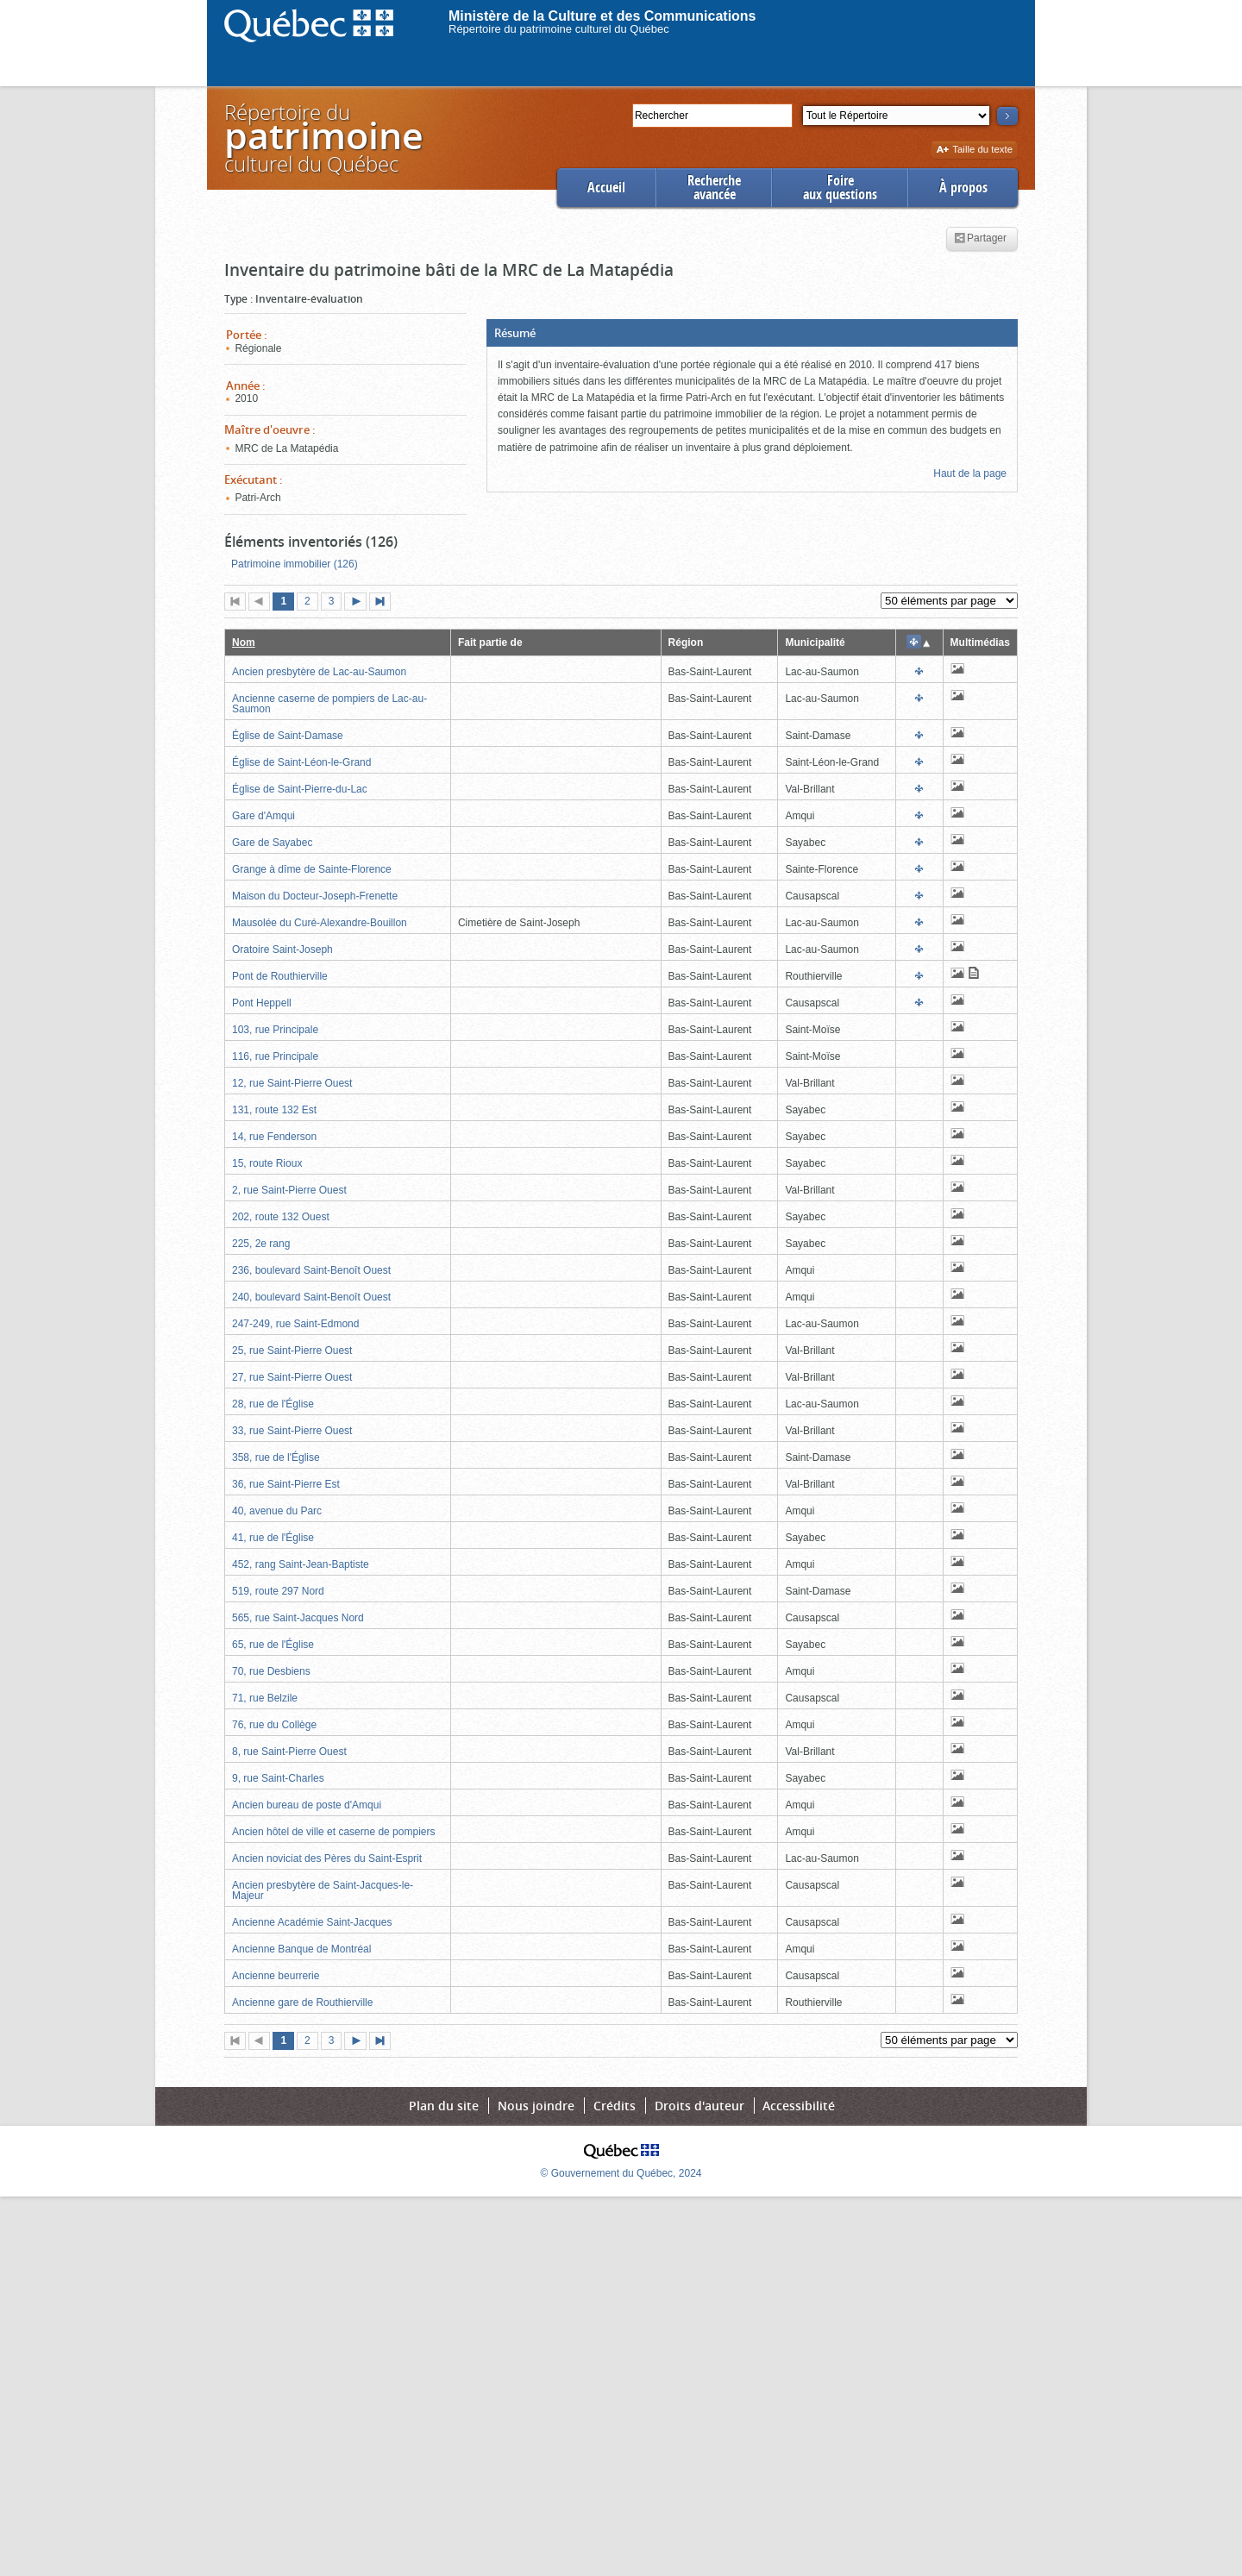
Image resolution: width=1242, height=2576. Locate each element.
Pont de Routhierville (280, 976)
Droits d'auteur (699, 2105)
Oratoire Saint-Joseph (282, 949)
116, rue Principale (275, 1056)
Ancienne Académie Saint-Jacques (312, 1922)
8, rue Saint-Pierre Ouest (289, 1752)
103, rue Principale (275, 1030)
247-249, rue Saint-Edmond (295, 1324)
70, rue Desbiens (271, 1671)
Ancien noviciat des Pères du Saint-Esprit (327, 1858)
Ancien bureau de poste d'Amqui (306, 1805)
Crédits (614, 2105)
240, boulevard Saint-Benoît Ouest (311, 1297)
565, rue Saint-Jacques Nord (298, 1618)
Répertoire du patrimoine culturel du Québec (558, 28)
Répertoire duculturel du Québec (322, 137)
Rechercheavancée (714, 187)
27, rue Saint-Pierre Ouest (292, 1377)
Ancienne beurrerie (275, 1976)
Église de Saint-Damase (287, 736)
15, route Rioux (267, 1163)
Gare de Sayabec (272, 843)
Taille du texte (974, 150)
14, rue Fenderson (274, 1137)
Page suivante (359, 603)
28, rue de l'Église (273, 1404)
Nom (243, 642)
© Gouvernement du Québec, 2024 (621, 2173)
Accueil (606, 187)
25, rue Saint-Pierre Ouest (292, 1350)
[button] (752, 333)
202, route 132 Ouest (280, 1217)
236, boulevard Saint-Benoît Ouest (311, 1270)
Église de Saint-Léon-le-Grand (301, 762)
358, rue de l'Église (276, 1457)
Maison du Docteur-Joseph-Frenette (315, 896)
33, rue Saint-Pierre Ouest (292, 1431)
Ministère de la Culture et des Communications (602, 16)
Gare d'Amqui (263, 816)
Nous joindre (536, 2105)
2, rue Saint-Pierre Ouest (289, 1190)
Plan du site (444, 2105)
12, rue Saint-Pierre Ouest (292, 1083)
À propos (963, 187)
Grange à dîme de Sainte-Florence (312, 869)
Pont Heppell (262, 1003)
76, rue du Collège (274, 1725)
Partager (980, 239)
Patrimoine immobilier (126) (294, 564)
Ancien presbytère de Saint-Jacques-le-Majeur (322, 1890)
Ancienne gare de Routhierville (302, 2002)
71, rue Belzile (265, 1698)
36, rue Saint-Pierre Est (286, 1484)
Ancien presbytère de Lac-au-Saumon (319, 672)
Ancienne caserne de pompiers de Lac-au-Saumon (329, 704)
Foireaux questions (840, 187)
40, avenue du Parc (277, 1511)
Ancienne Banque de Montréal (301, 1949)
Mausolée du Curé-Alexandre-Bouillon (319, 923)
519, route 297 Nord (278, 1591)
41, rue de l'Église (273, 1538)
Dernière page (384, 603)
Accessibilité (798, 2105)
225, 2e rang (261, 1244)
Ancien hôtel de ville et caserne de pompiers (333, 1832)
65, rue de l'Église (273, 1645)
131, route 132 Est (274, 1110)
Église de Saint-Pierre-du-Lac (299, 789)
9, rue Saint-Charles (278, 1778)
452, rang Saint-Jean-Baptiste (300, 1564)
